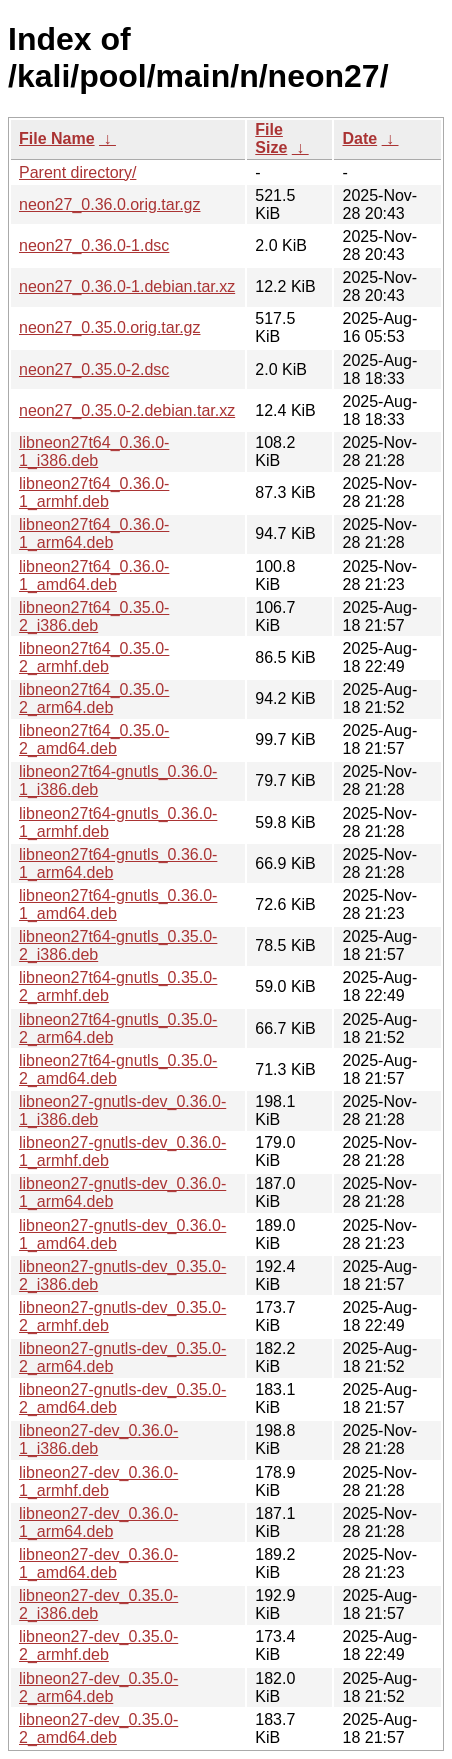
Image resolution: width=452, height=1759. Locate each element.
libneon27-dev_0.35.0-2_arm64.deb (98, 1687)
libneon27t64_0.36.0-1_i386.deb (94, 451)
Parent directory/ (77, 172)
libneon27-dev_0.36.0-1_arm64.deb (98, 1522)
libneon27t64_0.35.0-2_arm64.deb (94, 698)
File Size (271, 138)
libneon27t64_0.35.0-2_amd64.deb (94, 739)
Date (359, 138)
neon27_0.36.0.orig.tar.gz (109, 204)
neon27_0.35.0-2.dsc (94, 369)
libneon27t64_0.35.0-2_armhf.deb (94, 657)
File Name (57, 138)
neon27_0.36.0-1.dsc (94, 245)
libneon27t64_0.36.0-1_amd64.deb (94, 575)
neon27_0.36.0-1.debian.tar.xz (127, 286)
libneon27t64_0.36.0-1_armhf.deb (94, 492)
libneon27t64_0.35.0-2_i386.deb (94, 616)
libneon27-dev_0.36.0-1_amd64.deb (98, 1563)
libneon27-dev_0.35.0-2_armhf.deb (98, 1645)
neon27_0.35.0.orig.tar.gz (109, 327)
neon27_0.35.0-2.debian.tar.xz (127, 410)
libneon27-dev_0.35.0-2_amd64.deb (98, 1728)
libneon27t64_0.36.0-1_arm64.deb (94, 533)
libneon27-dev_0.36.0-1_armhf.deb (98, 1481)
